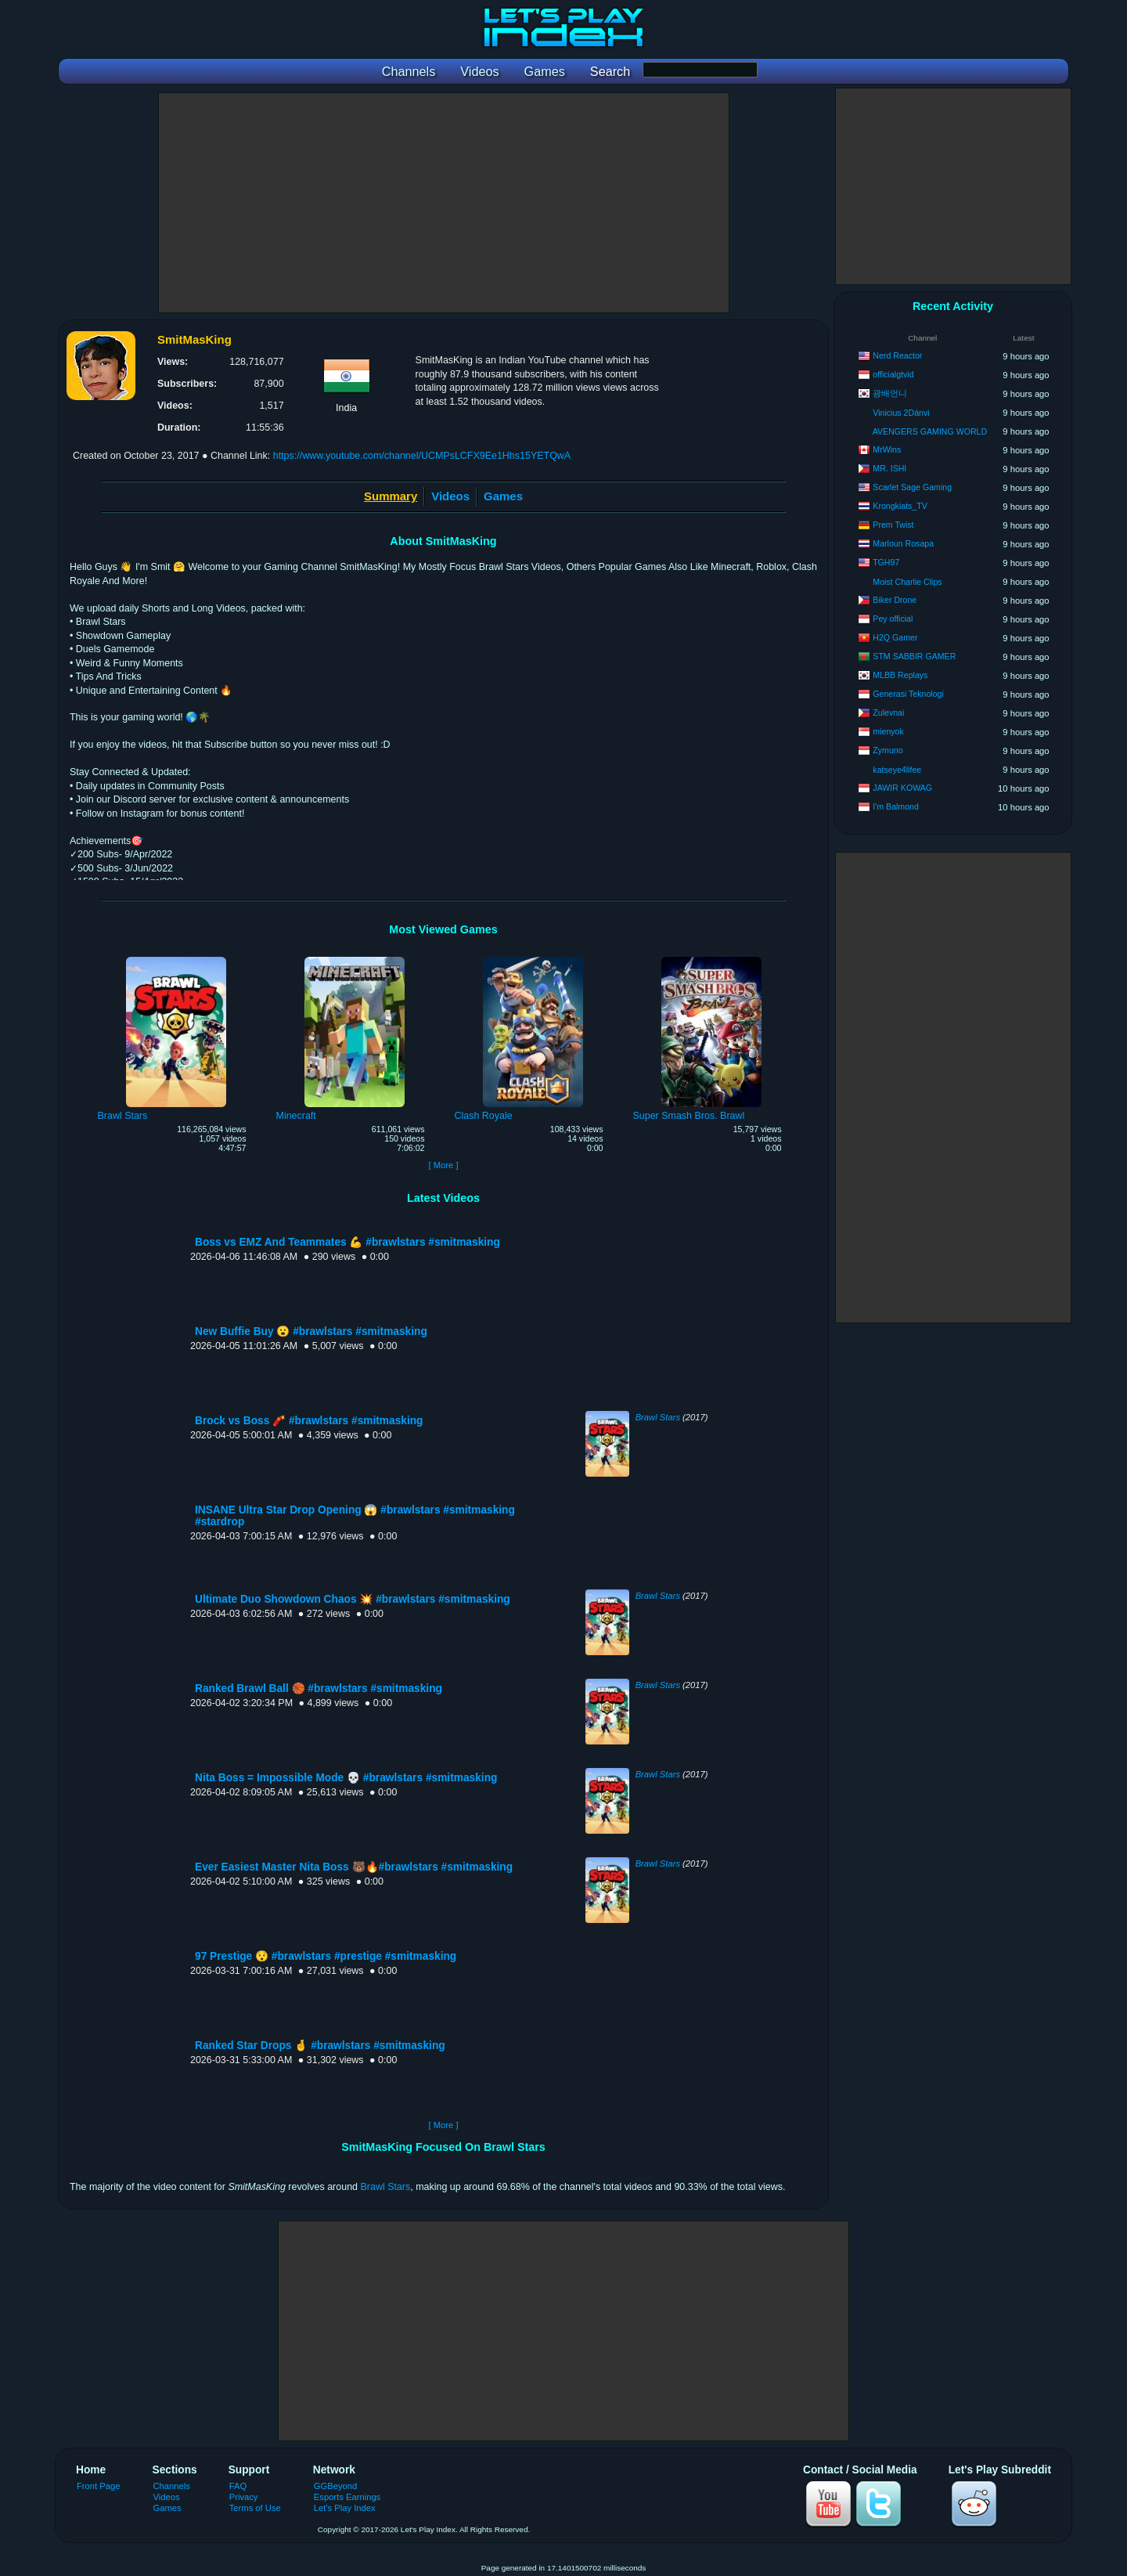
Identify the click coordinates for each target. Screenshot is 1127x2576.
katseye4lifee (897, 769)
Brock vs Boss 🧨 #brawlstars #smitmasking (309, 1421)
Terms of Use (255, 2508)
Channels (171, 2486)
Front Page (99, 2486)
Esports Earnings (347, 2497)
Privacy (243, 2497)
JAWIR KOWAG (902, 787)
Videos (450, 496)
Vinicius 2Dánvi (901, 412)
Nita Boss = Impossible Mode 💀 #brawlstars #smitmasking (346, 1778)
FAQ (238, 2486)
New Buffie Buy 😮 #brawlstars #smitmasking (311, 1331)
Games (503, 496)
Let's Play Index (345, 2508)
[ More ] (443, 1165)
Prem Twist (893, 524)
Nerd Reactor (897, 355)
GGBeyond (336, 2486)
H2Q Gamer (895, 637)
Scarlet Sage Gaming (912, 487)
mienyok (888, 731)
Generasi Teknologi (908, 693)
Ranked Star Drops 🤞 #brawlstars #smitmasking (320, 2045)
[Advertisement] (444, 202)
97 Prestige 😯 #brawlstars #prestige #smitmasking (325, 1956)
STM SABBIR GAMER (914, 656)
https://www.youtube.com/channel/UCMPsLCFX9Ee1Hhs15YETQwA (422, 455)
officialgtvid (893, 374)
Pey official (893, 618)
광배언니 (890, 393)
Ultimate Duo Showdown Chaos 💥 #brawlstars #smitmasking (352, 1599)
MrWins (887, 449)
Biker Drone (894, 599)
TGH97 (886, 562)
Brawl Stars (658, 1417)
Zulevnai (888, 712)
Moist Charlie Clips (907, 581)
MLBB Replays (900, 675)
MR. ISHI (889, 468)
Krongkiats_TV (900, 506)
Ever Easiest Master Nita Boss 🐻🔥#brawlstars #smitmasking (354, 1867)
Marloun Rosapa (903, 543)
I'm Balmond (896, 806)
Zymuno (887, 750)
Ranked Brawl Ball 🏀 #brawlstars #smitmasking (318, 1688)
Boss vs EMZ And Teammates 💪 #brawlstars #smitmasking (347, 1242)
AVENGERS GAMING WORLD (930, 431)
